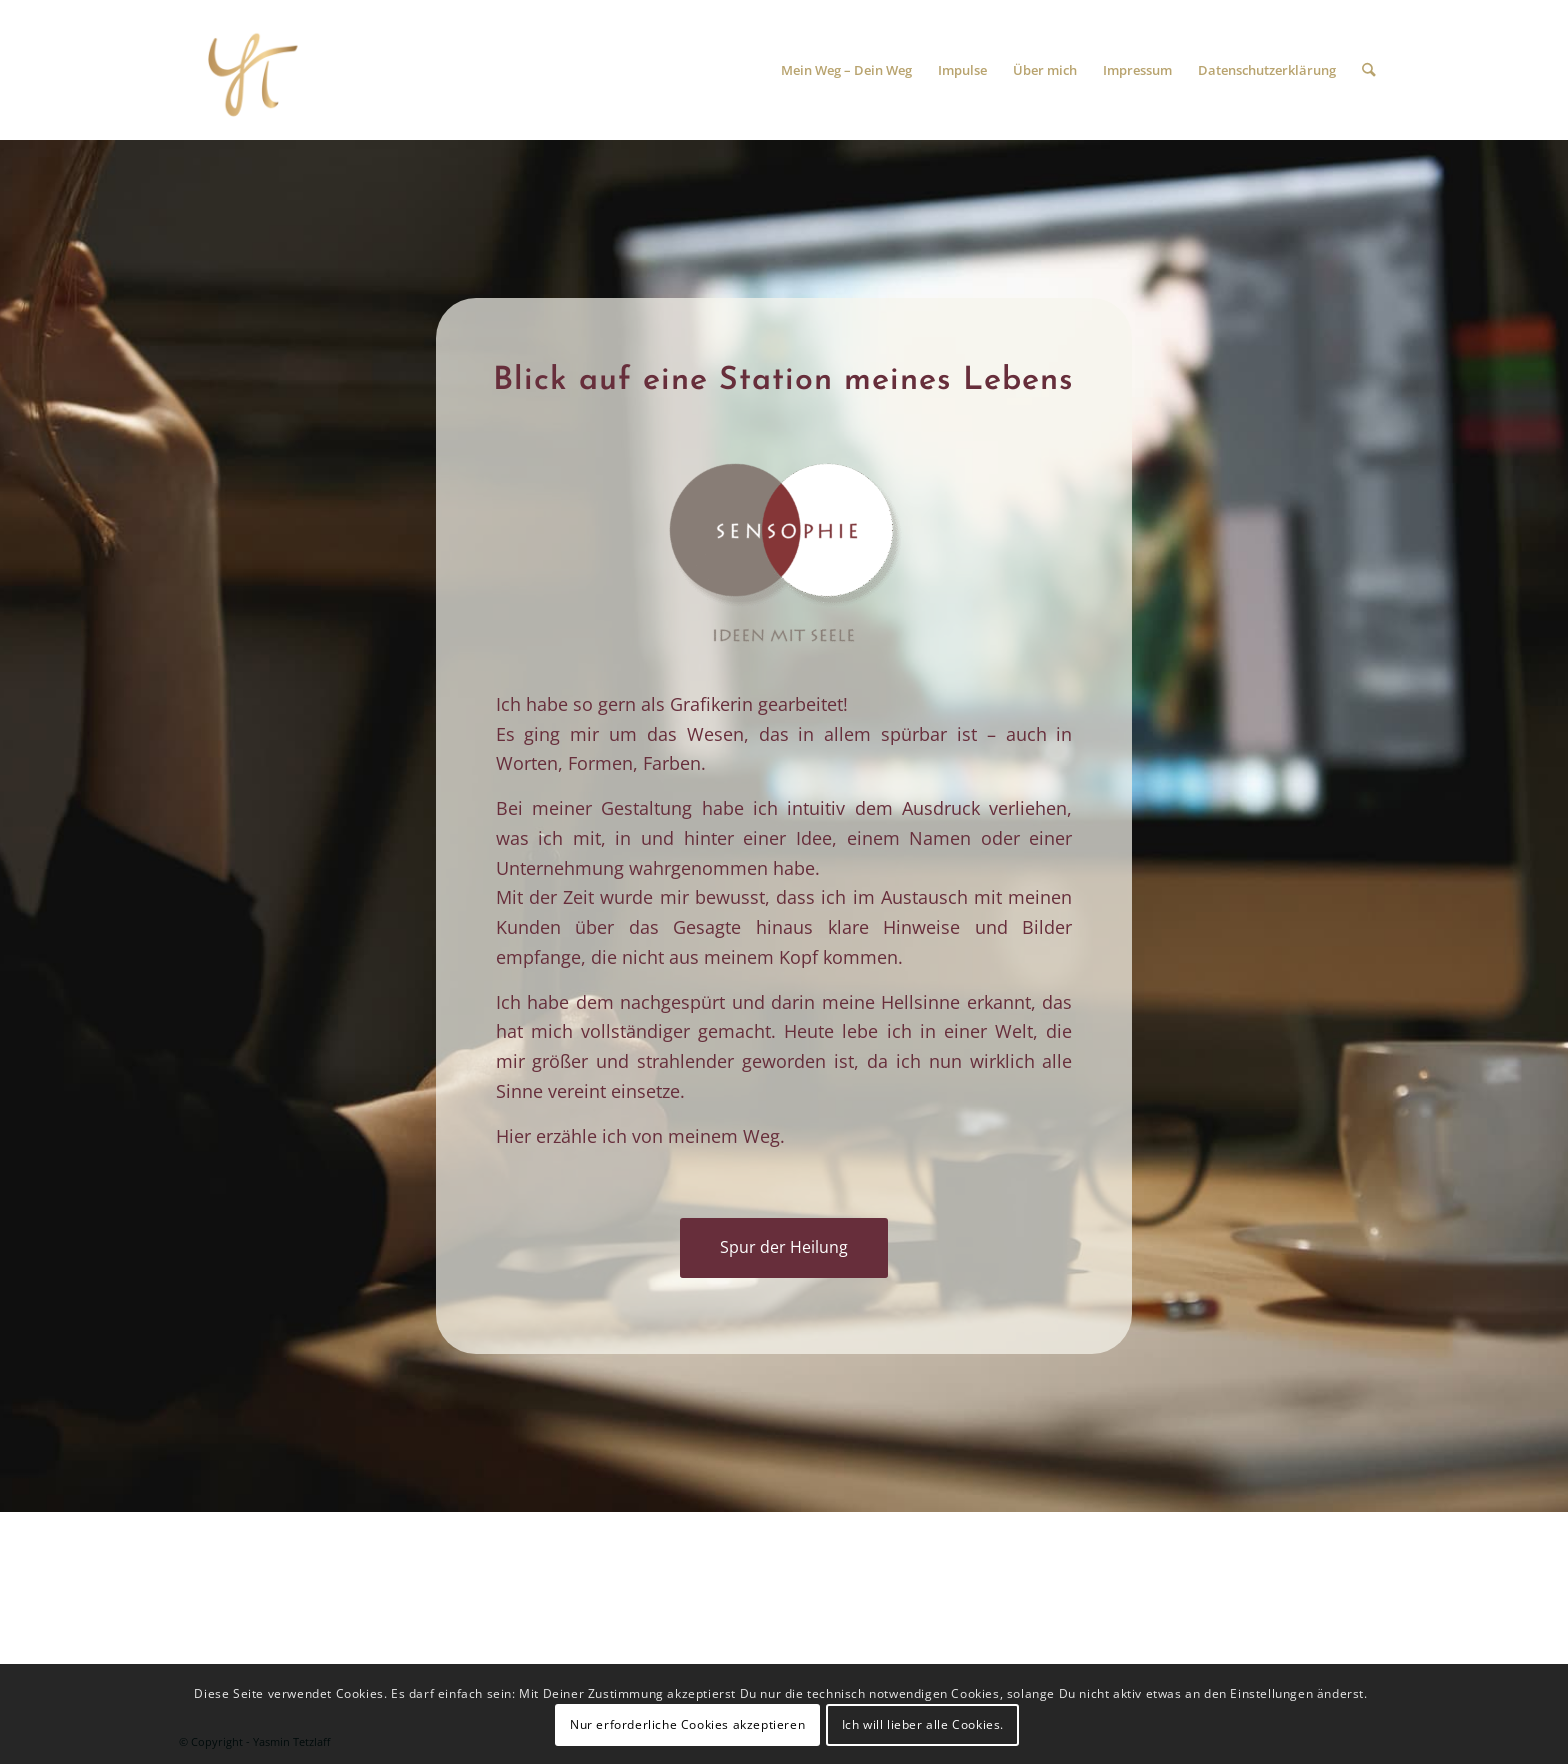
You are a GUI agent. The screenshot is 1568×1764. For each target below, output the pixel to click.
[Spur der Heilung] (249, 70)
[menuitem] (847, 70)
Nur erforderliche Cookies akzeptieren (687, 1724)
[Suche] (1369, 70)
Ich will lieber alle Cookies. (923, 1724)
